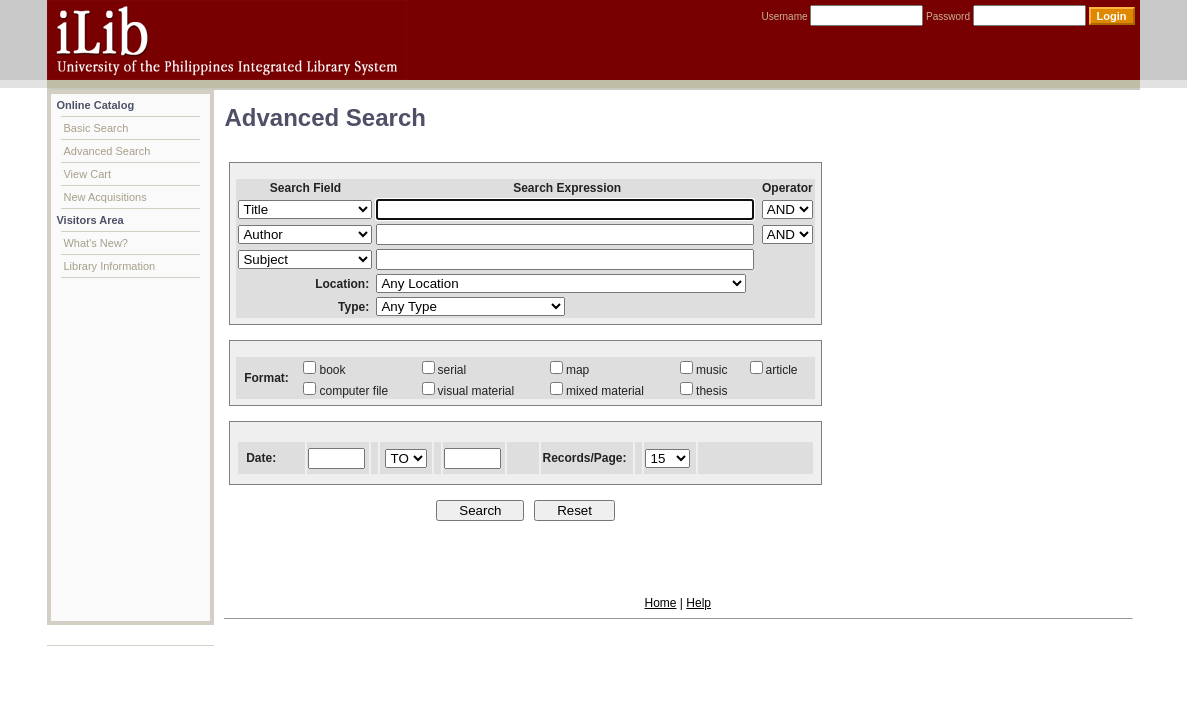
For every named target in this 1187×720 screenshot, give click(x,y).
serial (444, 370)
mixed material (597, 391)
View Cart (86, 174)
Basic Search (95, 128)
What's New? (95, 243)
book (324, 370)
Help (698, 603)
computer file (345, 391)
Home (660, 603)
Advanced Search (106, 151)
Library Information (109, 266)
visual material (468, 391)
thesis (703, 391)
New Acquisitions (104, 197)
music (703, 370)
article (774, 370)
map (569, 370)
